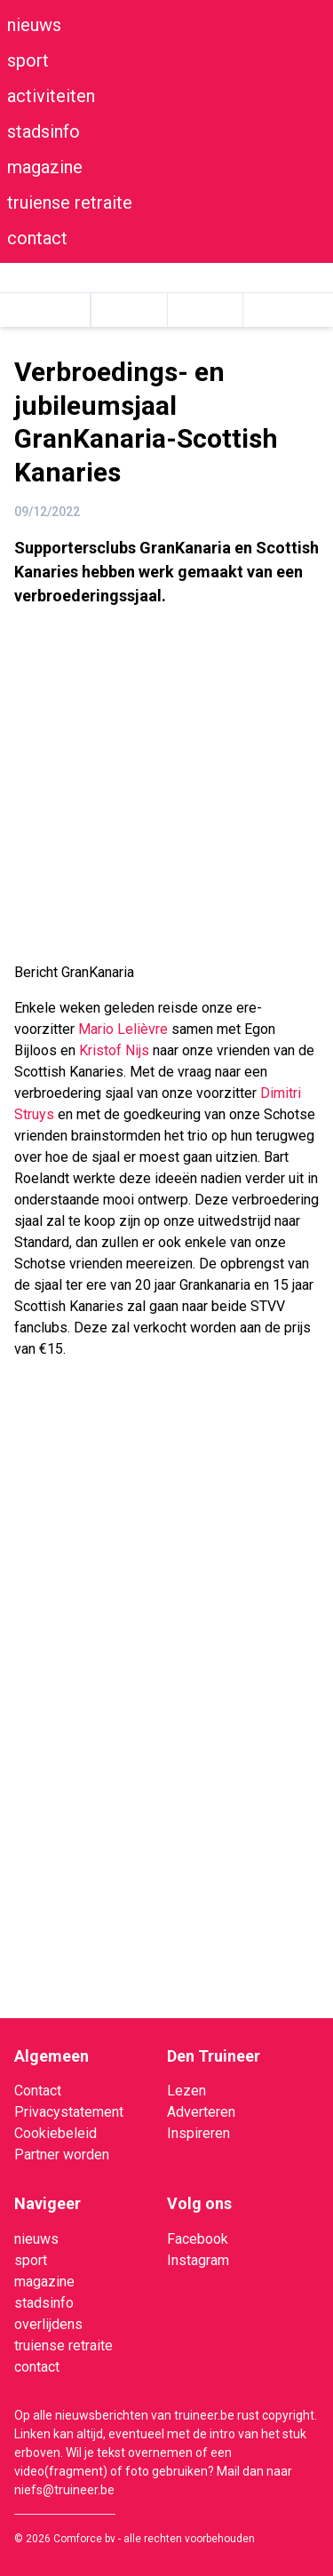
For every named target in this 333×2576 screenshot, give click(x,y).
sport (28, 60)
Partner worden (61, 2154)
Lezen (186, 2090)
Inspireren (198, 2133)
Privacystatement (68, 2111)
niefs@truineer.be (64, 2490)
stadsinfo (43, 131)
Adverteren (201, 2111)
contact (37, 238)
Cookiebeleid (55, 2133)
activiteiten (51, 96)
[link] (123, 1029)
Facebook (197, 2238)
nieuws (34, 25)
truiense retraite (69, 202)
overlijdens (48, 2324)
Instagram (198, 2260)
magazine (45, 167)
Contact (37, 2090)
